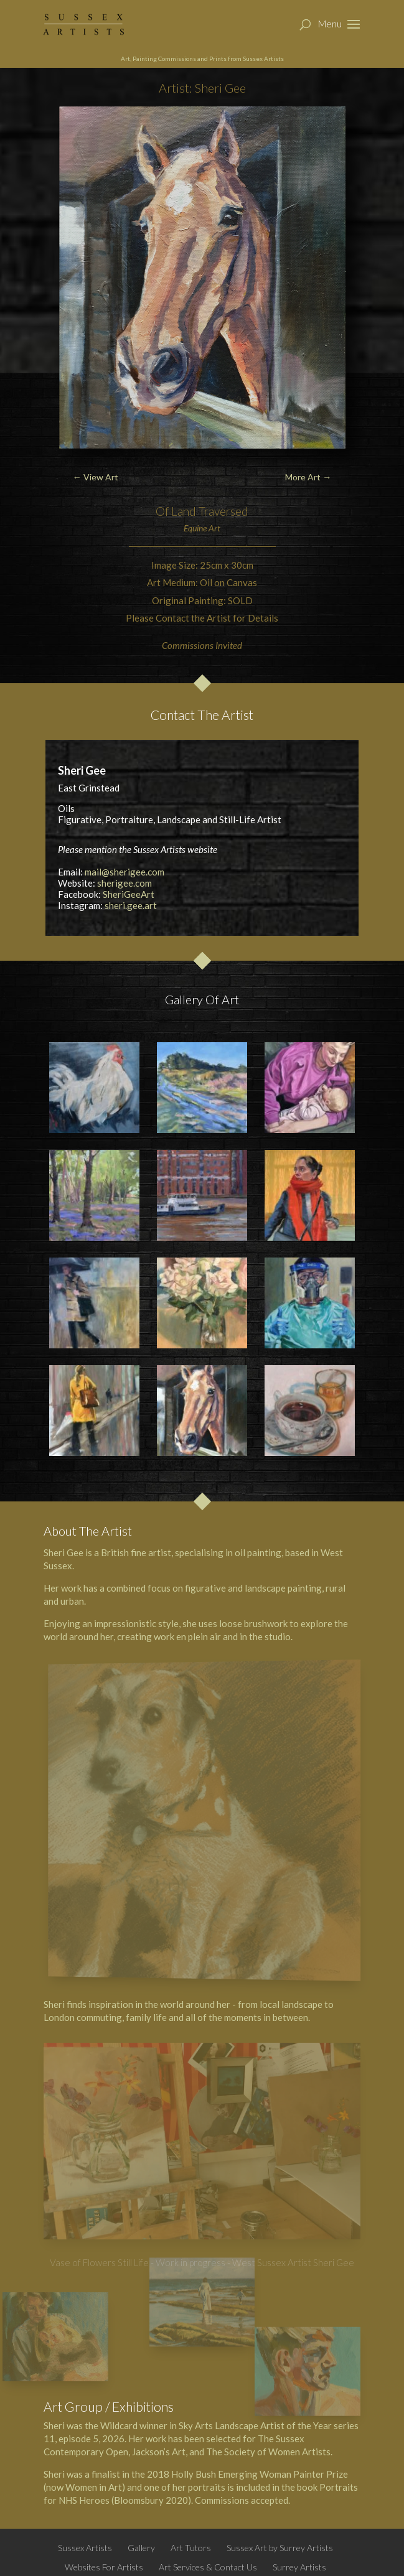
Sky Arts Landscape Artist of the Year (255, 2425)
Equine (195, 528)
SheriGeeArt (128, 894)
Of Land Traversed (202, 511)
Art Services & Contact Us (208, 2567)
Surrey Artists (299, 2567)
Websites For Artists (104, 2567)
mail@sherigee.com (124, 871)
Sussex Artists (85, 2547)
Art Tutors (191, 2547)
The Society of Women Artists (268, 2451)
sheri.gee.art (131, 905)
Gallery (141, 2547)
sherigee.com (124, 883)
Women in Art (93, 2487)
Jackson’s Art (159, 2451)
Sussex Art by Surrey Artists (280, 2547)
